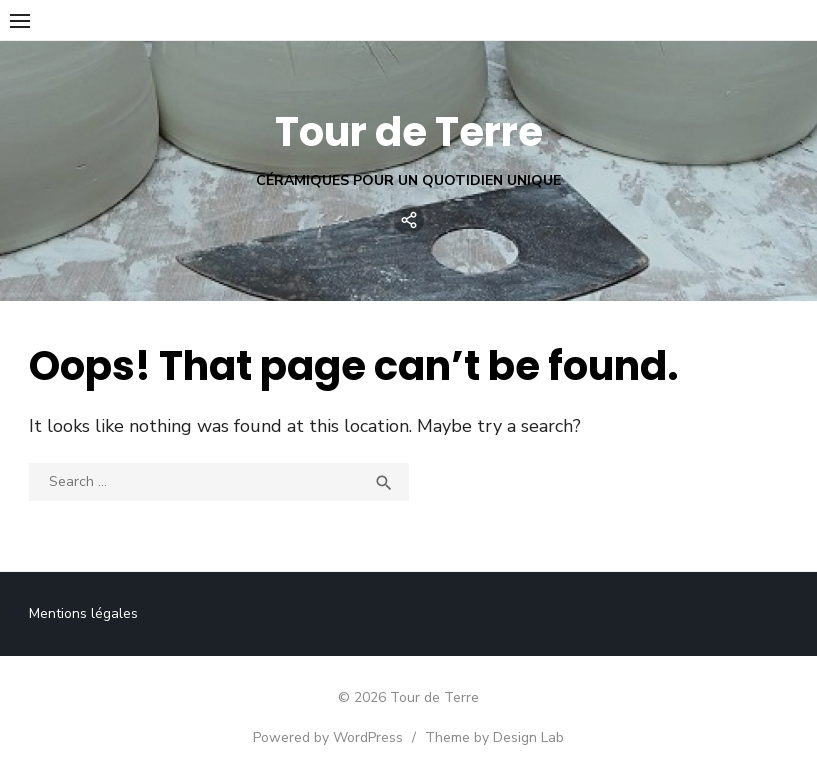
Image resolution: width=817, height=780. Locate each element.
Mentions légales (83, 613)
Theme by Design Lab (494, 737)
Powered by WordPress (328, 737)
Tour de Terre (409, 132)
